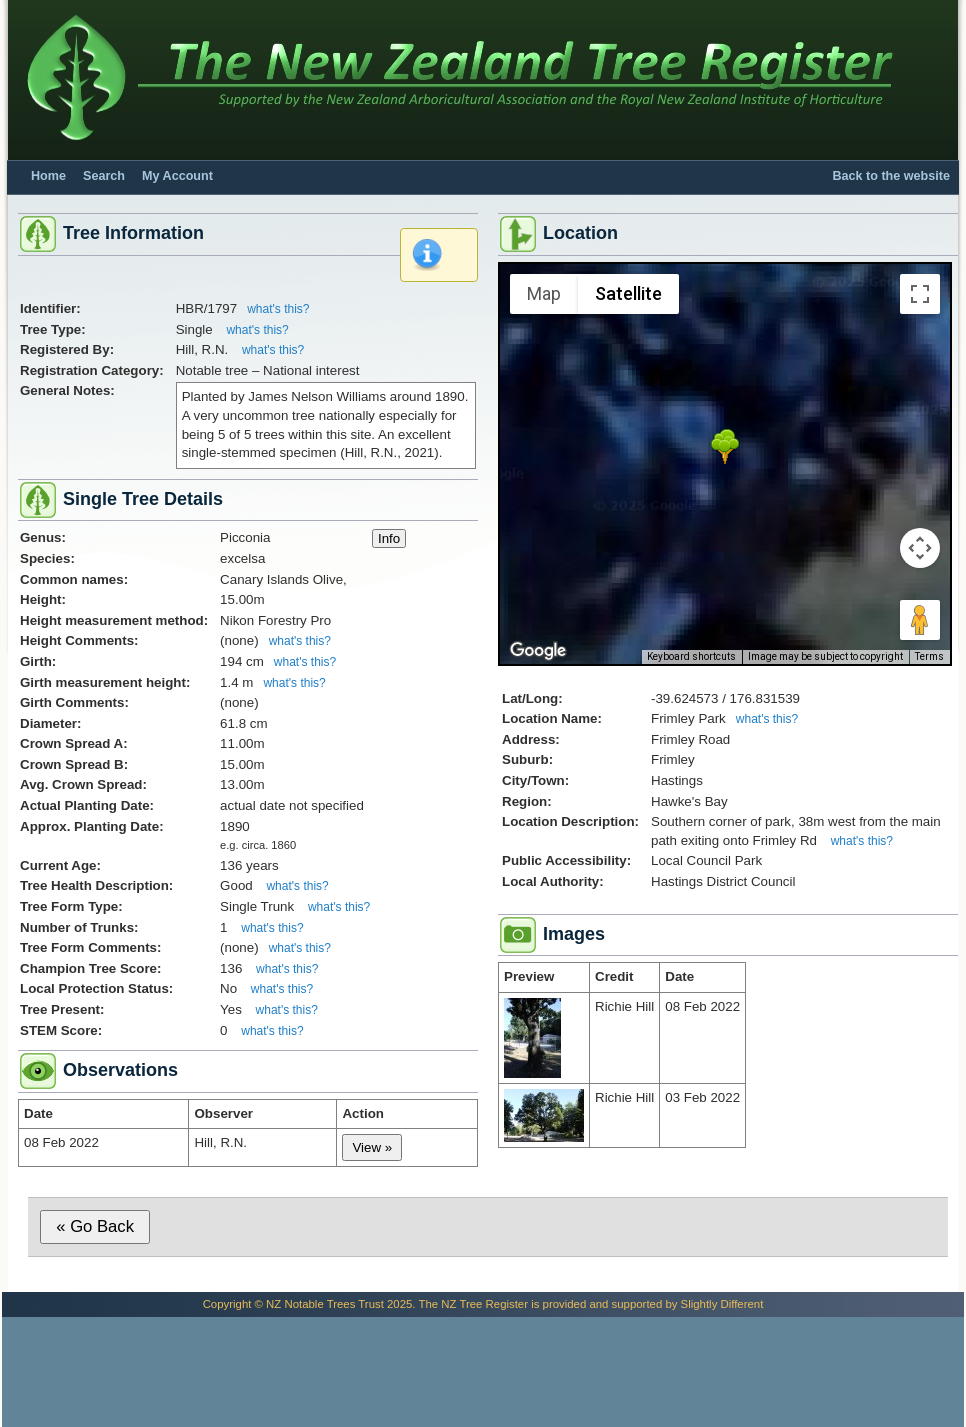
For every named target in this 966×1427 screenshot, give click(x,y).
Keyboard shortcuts (691, 656)
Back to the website (891, 176)
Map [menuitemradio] (544, 293)
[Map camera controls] (920, 548)
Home (48, 176)
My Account (177, 176)
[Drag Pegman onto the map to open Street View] (920, 620)
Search (104, 176)
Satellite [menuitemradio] (628, 293)
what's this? (278, 309)
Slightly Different (722, 1304)
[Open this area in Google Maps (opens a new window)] (538, 651)
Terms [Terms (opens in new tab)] (929, 656)
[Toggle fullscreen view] (920, 294)
